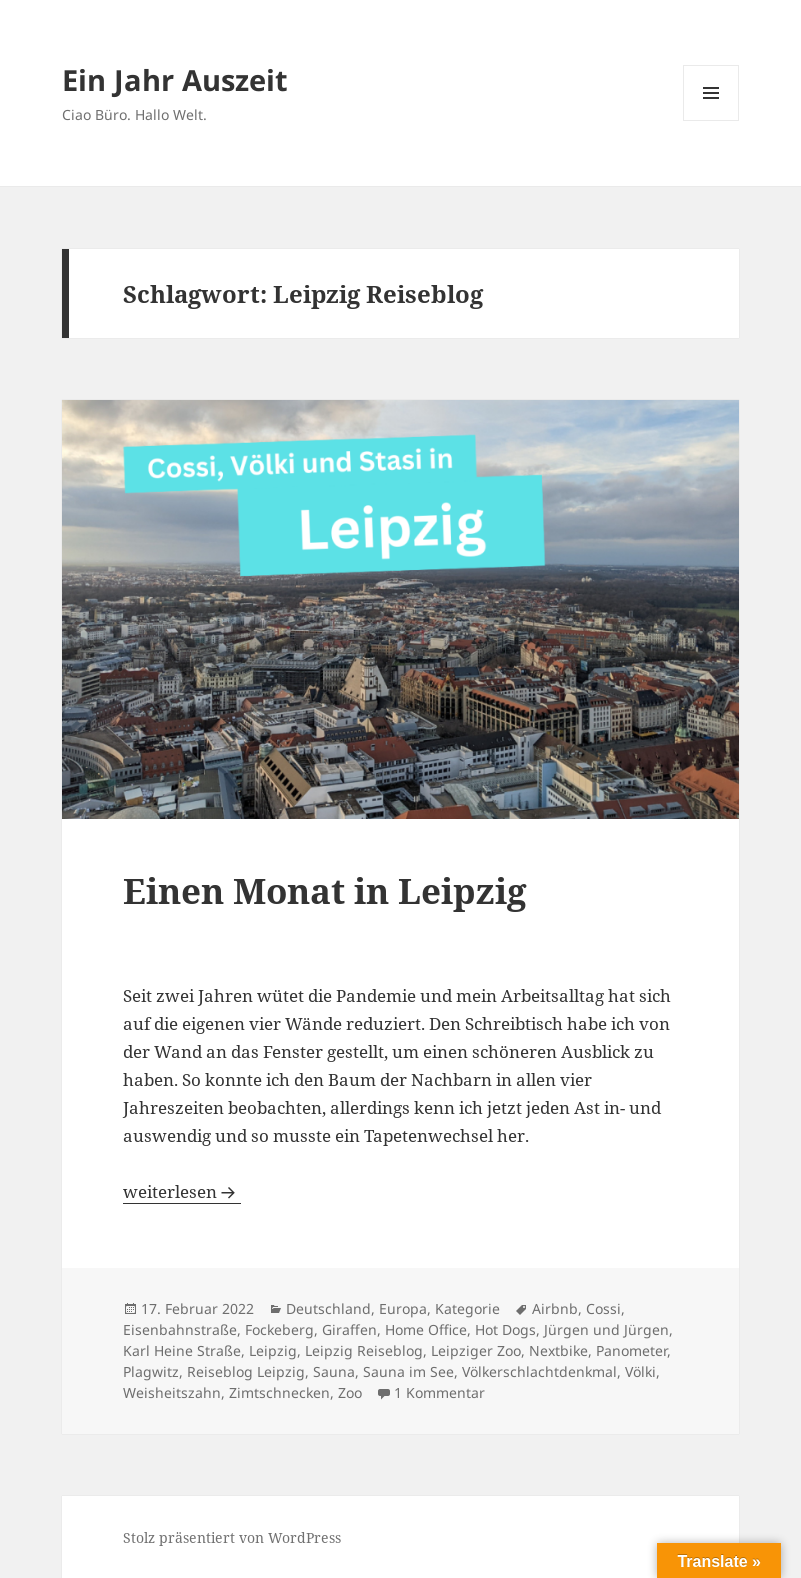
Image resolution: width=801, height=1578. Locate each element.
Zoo (350, 1392)
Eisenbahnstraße (180, 1329)
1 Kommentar (439, 1392)
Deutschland (328, 1308)
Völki (640, 1371)
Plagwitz (151, 1371)
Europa (403, 1308)
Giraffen (349, 1329)
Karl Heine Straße (182, 1350)
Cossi (603, 1308)
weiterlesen (182, 1191)
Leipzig (273, 1350)
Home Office (426, 1329)
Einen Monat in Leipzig (325, 890)
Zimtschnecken (279, 1392)
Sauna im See (408, 1371)
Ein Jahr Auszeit (175, 79)
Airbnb (555, 1308)
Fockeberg (279, 1329)
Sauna (334, 1371)
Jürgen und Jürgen (606, 1329)
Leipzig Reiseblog (364, 1350)
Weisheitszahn (172, 1392)
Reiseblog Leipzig (246, 1371)
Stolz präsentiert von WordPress (232, 1537)
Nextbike (558, 1350)
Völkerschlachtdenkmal (539, 1371)
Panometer (631, 1350)
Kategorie (467, 1308)
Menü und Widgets (711, 120)
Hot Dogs (505, 1329)
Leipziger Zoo (476, 1350)
